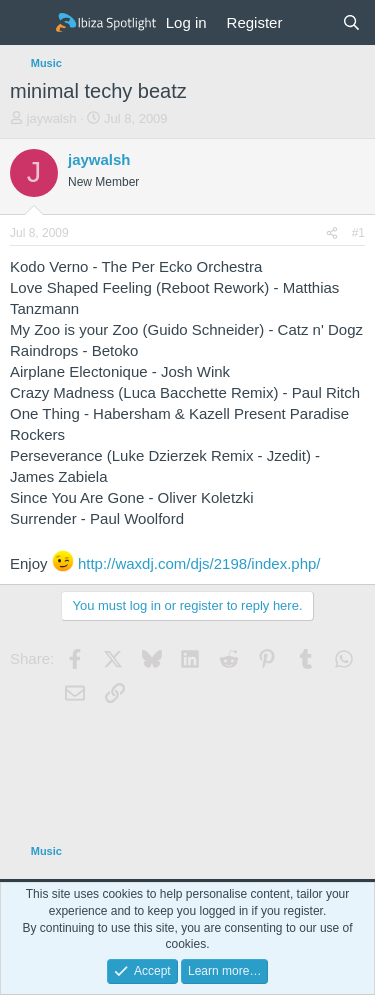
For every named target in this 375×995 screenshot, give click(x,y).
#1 (358, 233)
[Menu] (27, 23)
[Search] (351, 22)
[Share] (332, 233)
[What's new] (311, 22)
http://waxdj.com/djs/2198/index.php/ (199, 563)
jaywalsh (52, 118)
